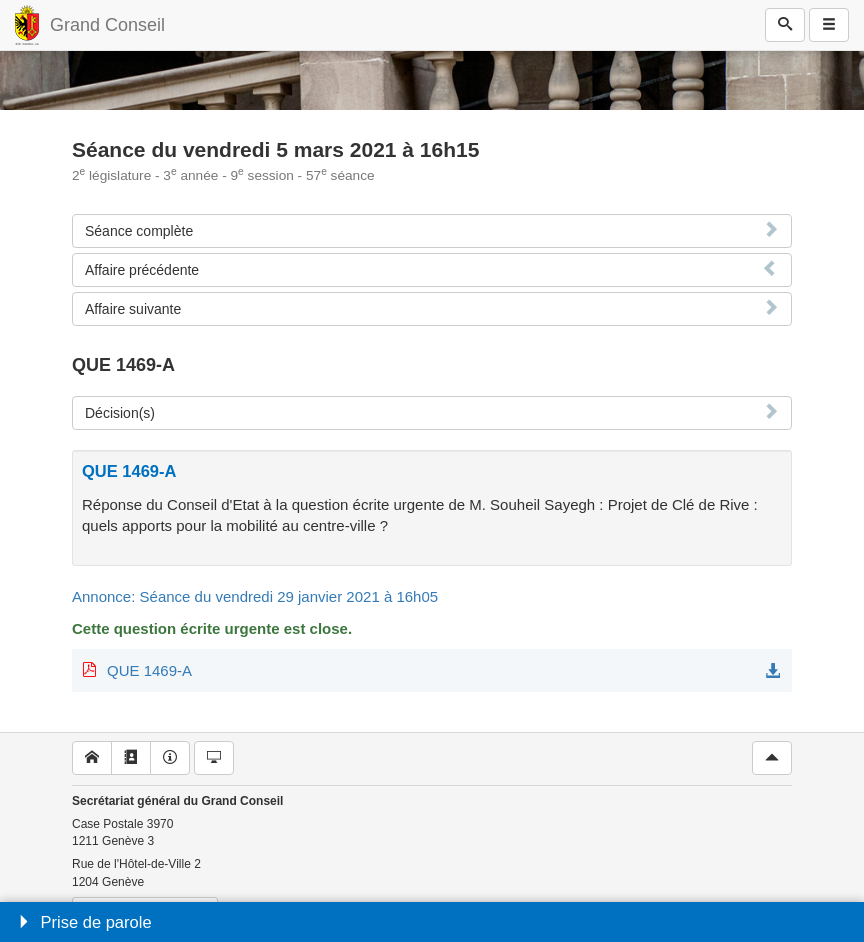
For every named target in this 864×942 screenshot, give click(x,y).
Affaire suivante (133, 309)
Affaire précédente (142, 270)
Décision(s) (120, 413)
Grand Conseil (107, 25)
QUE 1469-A (149, 670)
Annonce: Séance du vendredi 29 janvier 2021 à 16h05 (255, 596)
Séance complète (139, 231)
